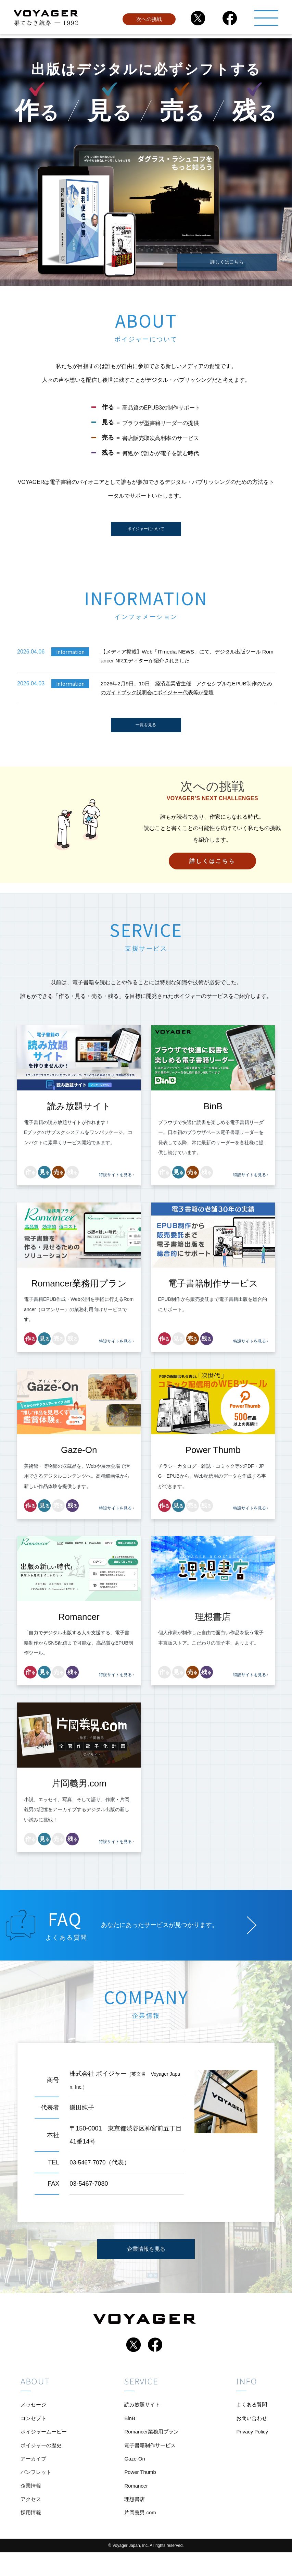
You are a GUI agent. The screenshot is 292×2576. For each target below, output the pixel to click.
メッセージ (34, 2416)
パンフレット (37, 2491)
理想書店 (134, 2521)
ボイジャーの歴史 (42, 2461)
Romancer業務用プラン (152, 2446)
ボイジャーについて (146, 531)
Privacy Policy (251, 2446)
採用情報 (31, 2536)
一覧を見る (146, 733)
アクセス (31, 2521)
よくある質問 (250, 2416)
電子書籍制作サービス (150, 2461)
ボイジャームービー (45, 2446)
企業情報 (31, 2506)
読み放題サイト (142, 2416)
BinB (129, 2431)
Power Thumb (140, 2491)
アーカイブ (34, 2476)
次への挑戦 (148, 22)
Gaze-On (134, 2476)
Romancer (135, 2506)
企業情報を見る (146, 2259)
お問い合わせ (250, 2431)
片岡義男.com (140, 2536)
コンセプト (34, 2431)
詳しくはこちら (227, 258)
